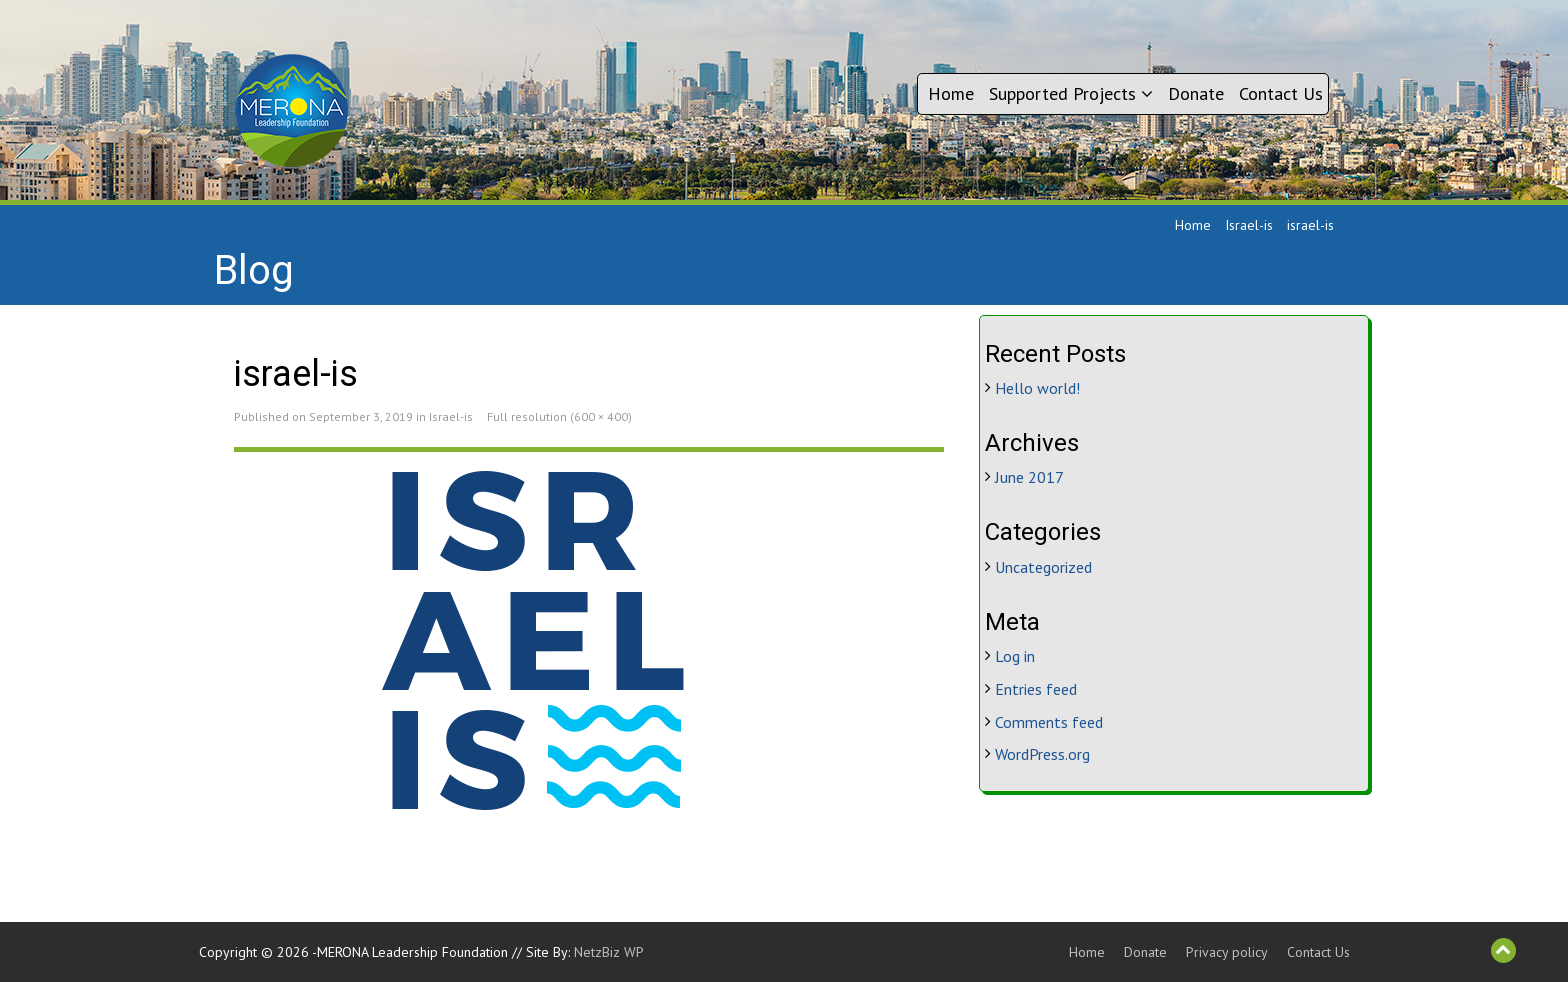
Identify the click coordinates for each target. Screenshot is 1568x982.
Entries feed (1036, 689)
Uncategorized (1043, 567)
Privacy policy (1227, 952)
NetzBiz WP (609, 952)
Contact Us (1281, 93)
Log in (1015, 656)
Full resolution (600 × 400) (559, 416)
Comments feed (1049, 722)
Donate (1196, 93)
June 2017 (1029, 477)
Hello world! (1037, 388)
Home (951, 93)
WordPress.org (1042, 754)
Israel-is (1249, 225)
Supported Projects (1071, 93)
